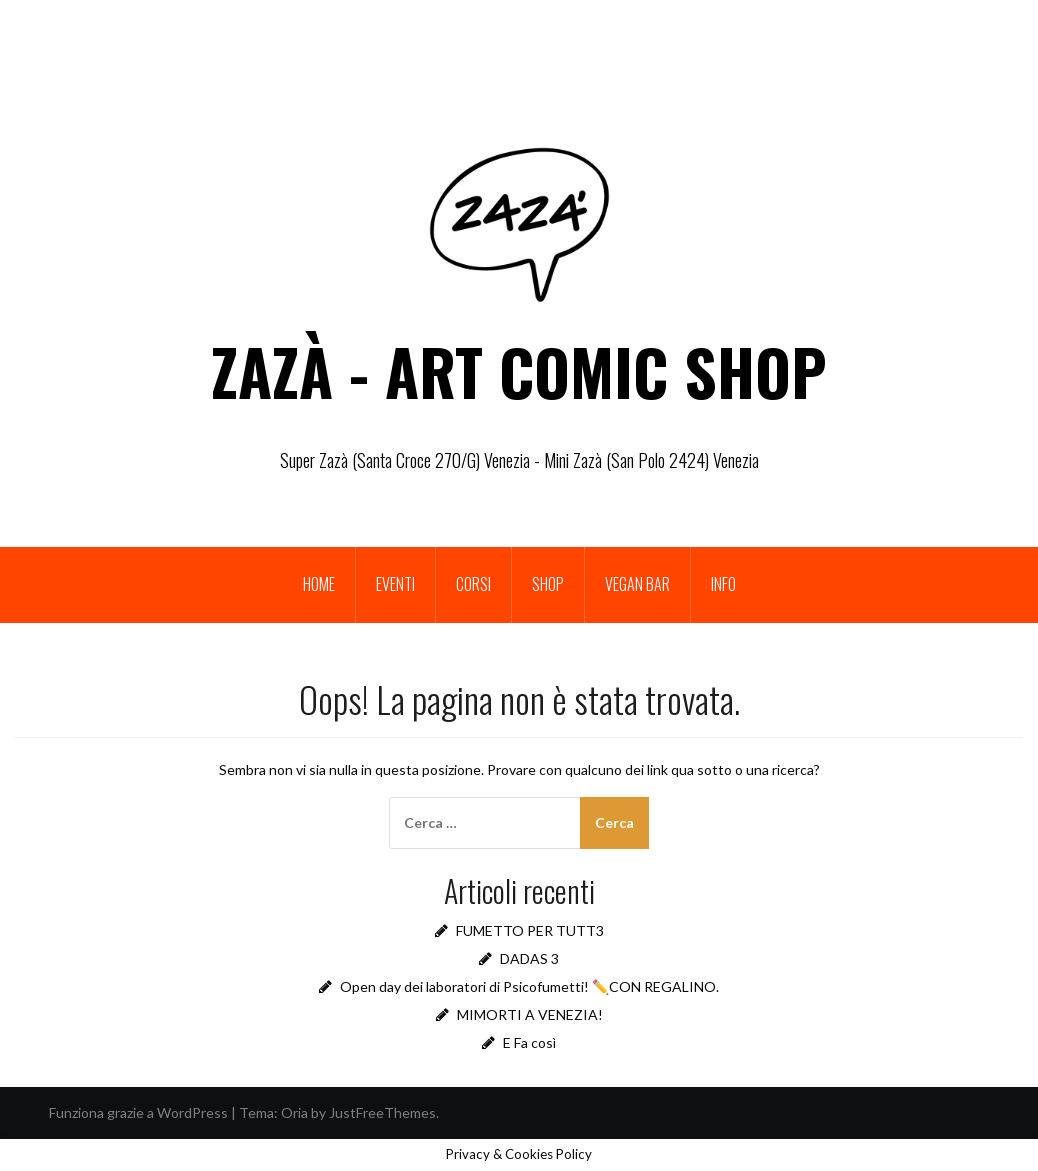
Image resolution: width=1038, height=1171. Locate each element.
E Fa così (529, 1042)
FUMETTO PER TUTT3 (530, 930)
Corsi (473, 584)
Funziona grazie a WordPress (138, 1112)
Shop (548, 584)
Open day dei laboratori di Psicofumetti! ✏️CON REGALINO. (529, 986)
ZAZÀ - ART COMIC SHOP (519, 371)
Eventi (395, 584)
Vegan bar (637, 584)
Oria (294, 1112)
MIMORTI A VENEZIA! (530, 1014)
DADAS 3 (529, 958)
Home (319, 584)
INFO (723, 584)
